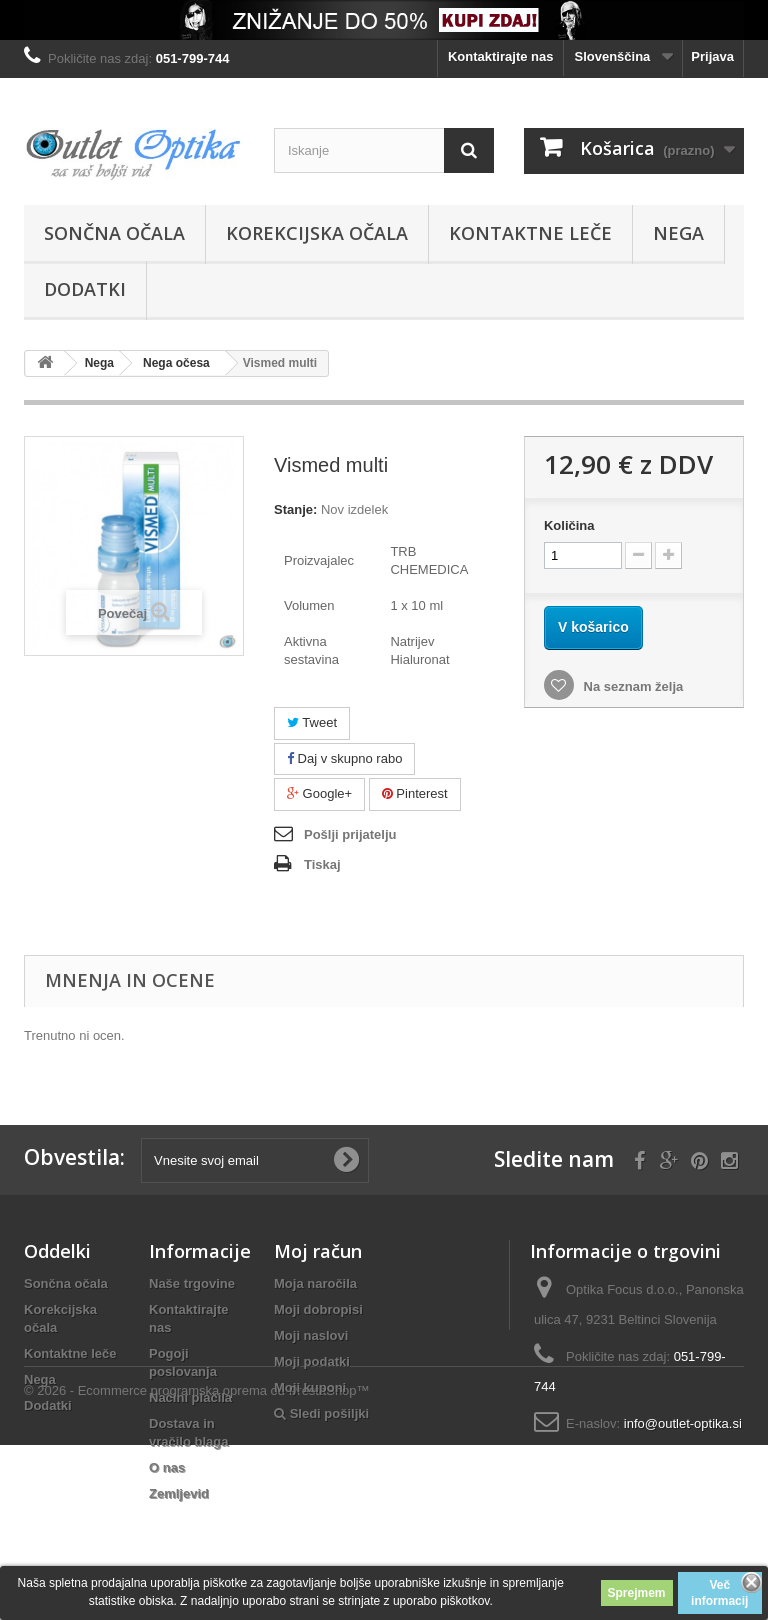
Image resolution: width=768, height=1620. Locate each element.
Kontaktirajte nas (500, 56)
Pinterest (415, 793)
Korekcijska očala (317, 233)
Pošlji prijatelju (350, 834)
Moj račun (318, 1251)
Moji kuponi (310, 1387)
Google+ (319, 793)
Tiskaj (322, 864)
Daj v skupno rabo (344, 758)
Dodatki (85, 289)
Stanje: (295, 509)
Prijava (712, 56)
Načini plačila (190, 1397)
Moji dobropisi (318, 1309)
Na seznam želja (631, 686)
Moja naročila (315, 1283)
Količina (569, 525)
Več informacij (719, 1593)
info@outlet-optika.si (683, 1423)
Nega (678, 233)
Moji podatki (312, 1361)
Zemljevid (179, 1493)
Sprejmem (637, 1593)
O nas (167, 1467)
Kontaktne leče (530, 233)
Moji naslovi (311, 1335)
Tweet (312, 722)
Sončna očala (114, 233)
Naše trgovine (192, 1283)
